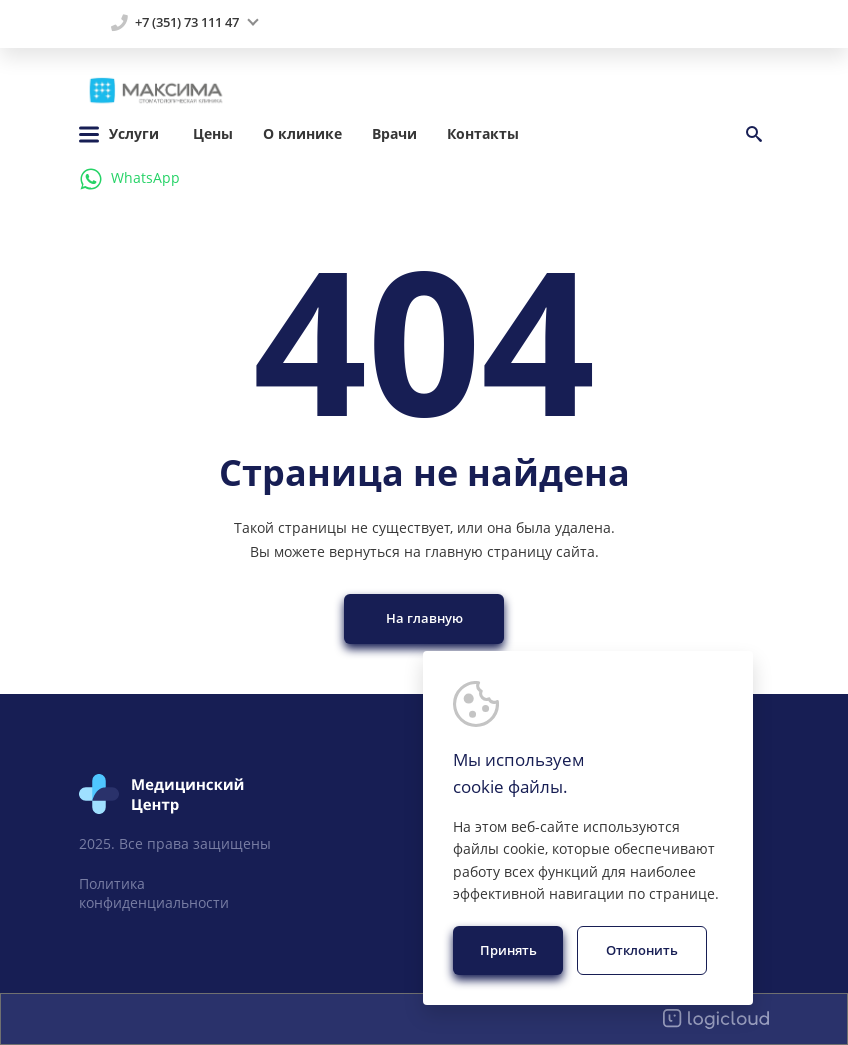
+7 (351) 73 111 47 (187, 23)
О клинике (302, 133)
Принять (508, 950)
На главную (424, 618)
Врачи (394, 133)
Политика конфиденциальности (154, 893)
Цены (213, 133)
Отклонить (642, 950)
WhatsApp (129, 179)
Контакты (483, 133)
